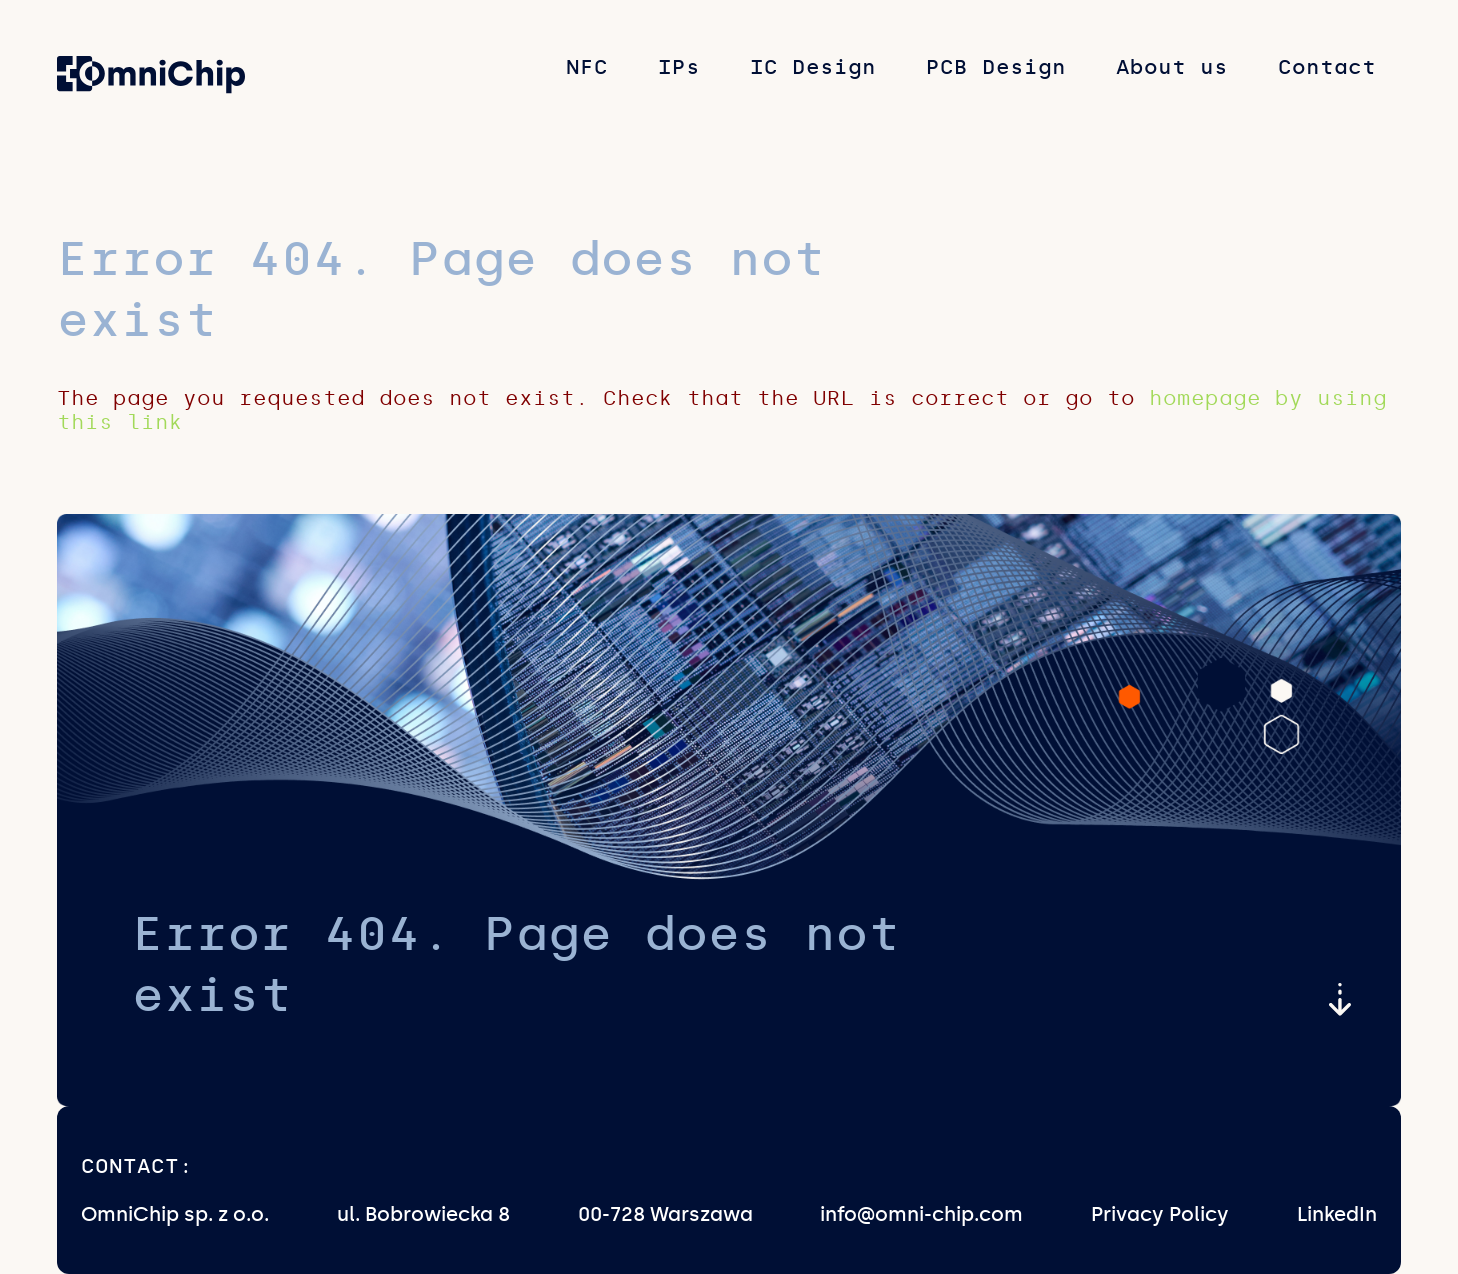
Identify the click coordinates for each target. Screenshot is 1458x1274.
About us (1172, 67)
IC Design (813, 67)
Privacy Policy (1160, 1214)
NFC (587, 67)
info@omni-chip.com (921, 1214)
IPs (679, 67)
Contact (1327, 67)
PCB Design (996, 67)
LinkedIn (1337, 1214)
